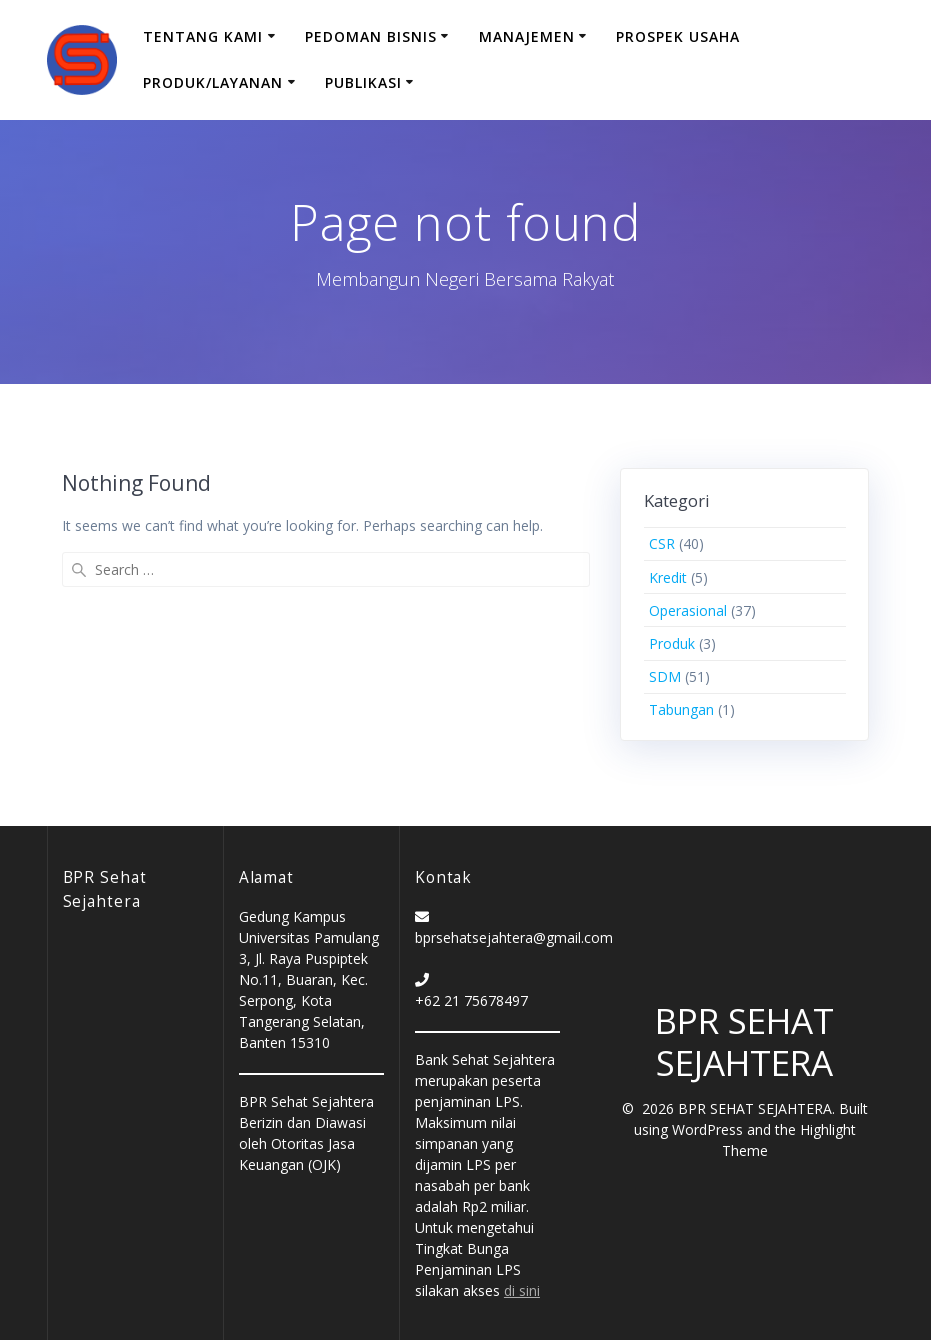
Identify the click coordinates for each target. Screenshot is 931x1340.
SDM (665, 676)
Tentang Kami (203, 36)
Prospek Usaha (678, 36)
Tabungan (681, 709)
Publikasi (363, 82)
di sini (522, 1290)
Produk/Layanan (213, 82)
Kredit (668, 577)
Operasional (688, 610)
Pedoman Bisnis (371, 36)
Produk (672, 643)
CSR (662, 543)
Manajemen (527, 36)
